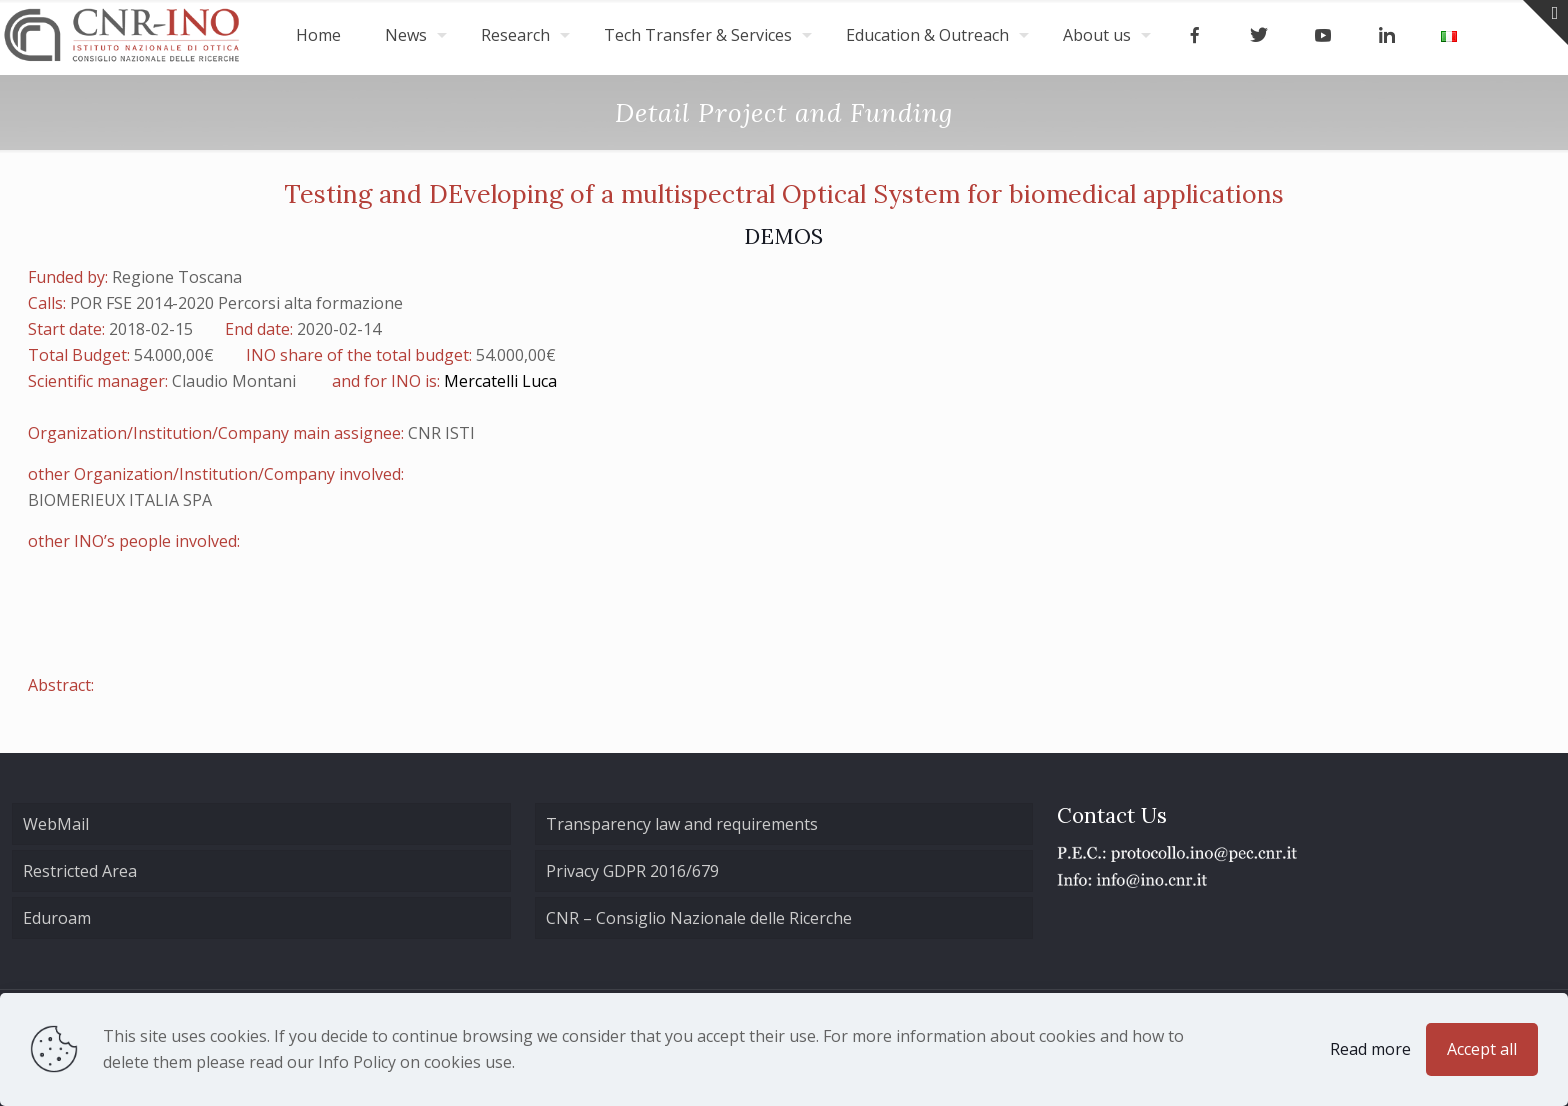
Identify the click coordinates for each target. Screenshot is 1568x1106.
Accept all (1482, 1049)
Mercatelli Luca (500, 381)
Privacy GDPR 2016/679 (632, 871)
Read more (1370, 1049)
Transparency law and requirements (682, 824)
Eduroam (57, 918)
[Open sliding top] (1545, 22)
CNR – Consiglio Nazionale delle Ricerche (699, 918)
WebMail (56, 824)
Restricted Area (80, 871)
